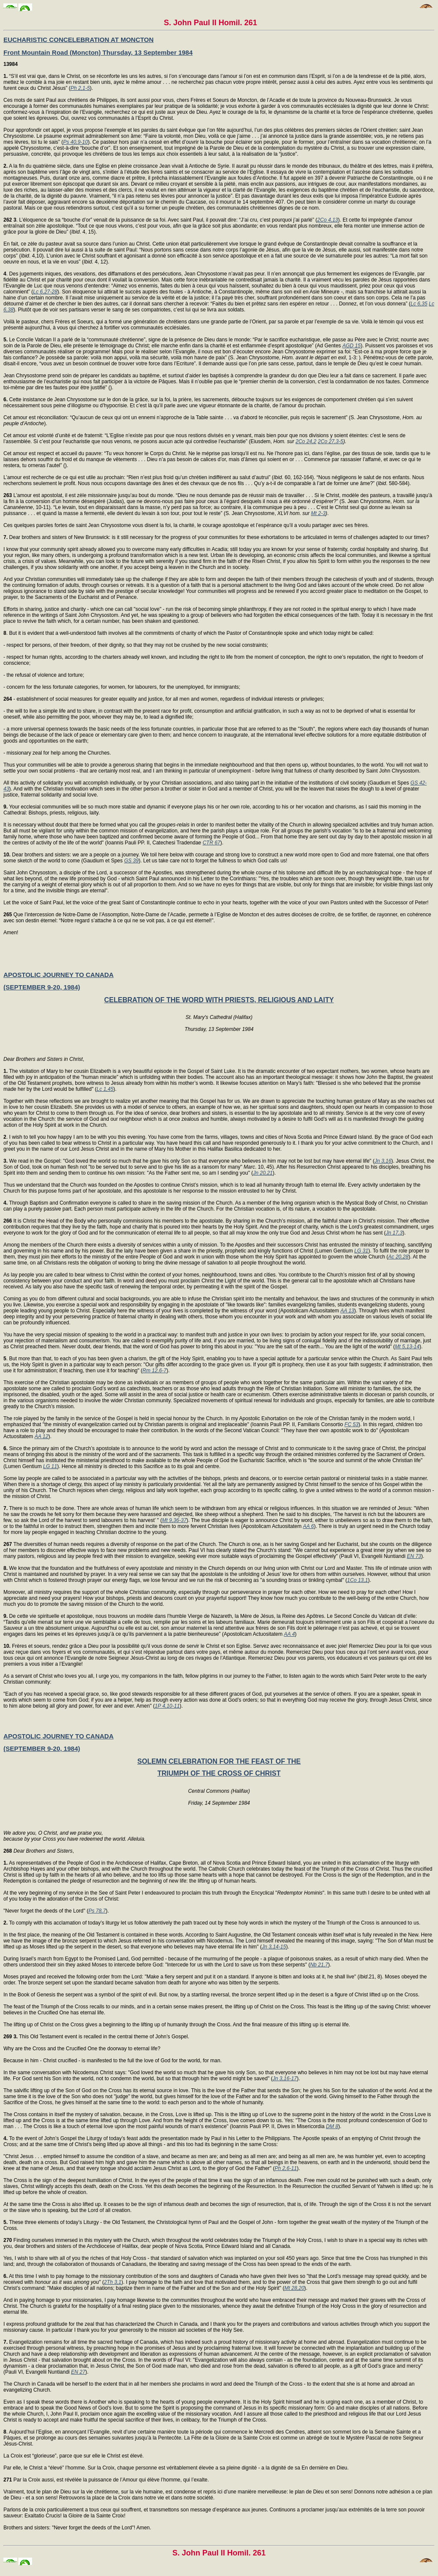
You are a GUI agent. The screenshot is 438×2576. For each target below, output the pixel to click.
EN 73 (414, 1556)
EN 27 (78, 2372)
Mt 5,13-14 (407, 1347)
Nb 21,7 (319, 1965)
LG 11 (50, 1466)
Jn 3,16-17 (284, 2079)
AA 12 (41, 1436)
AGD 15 (351, 346)
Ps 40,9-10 (75, 142)
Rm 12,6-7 (154, 1371)
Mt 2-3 (318, 513)
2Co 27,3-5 (330, 441)
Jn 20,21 (262, 1173)
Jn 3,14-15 (274, 1947)
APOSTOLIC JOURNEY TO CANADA (58, 974)
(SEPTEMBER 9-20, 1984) (41, 987)
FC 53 (351, 1424)
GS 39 (131, 861)
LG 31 (361, 1251)
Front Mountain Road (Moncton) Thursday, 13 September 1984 (97, 52)
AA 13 (347, 1311)
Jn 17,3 (394, 1233)
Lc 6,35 (419, 304)
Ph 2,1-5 (80, 88)
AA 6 (308, 1526)
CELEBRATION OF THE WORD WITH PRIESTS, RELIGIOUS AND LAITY (219, 1000)
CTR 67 (211, 843)
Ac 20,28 (398, 1257)
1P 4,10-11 (167, 1706)
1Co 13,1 (357, 1580)
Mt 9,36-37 (174, 1520)
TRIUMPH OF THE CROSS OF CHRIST (219, 1773)
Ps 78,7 (97, 1911)
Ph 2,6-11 (286, 2168)
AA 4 (289, 1634)
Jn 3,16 (382, 1161)
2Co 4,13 (327, 220)
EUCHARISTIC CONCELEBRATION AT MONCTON (78, 39)
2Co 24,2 (306, 441)
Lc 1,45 (105, 1089)
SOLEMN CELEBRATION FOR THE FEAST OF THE (219, 1761)
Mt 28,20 (294, 2288)
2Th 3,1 (112, 2282)
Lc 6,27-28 (45, 292)
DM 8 (332, 2126)
